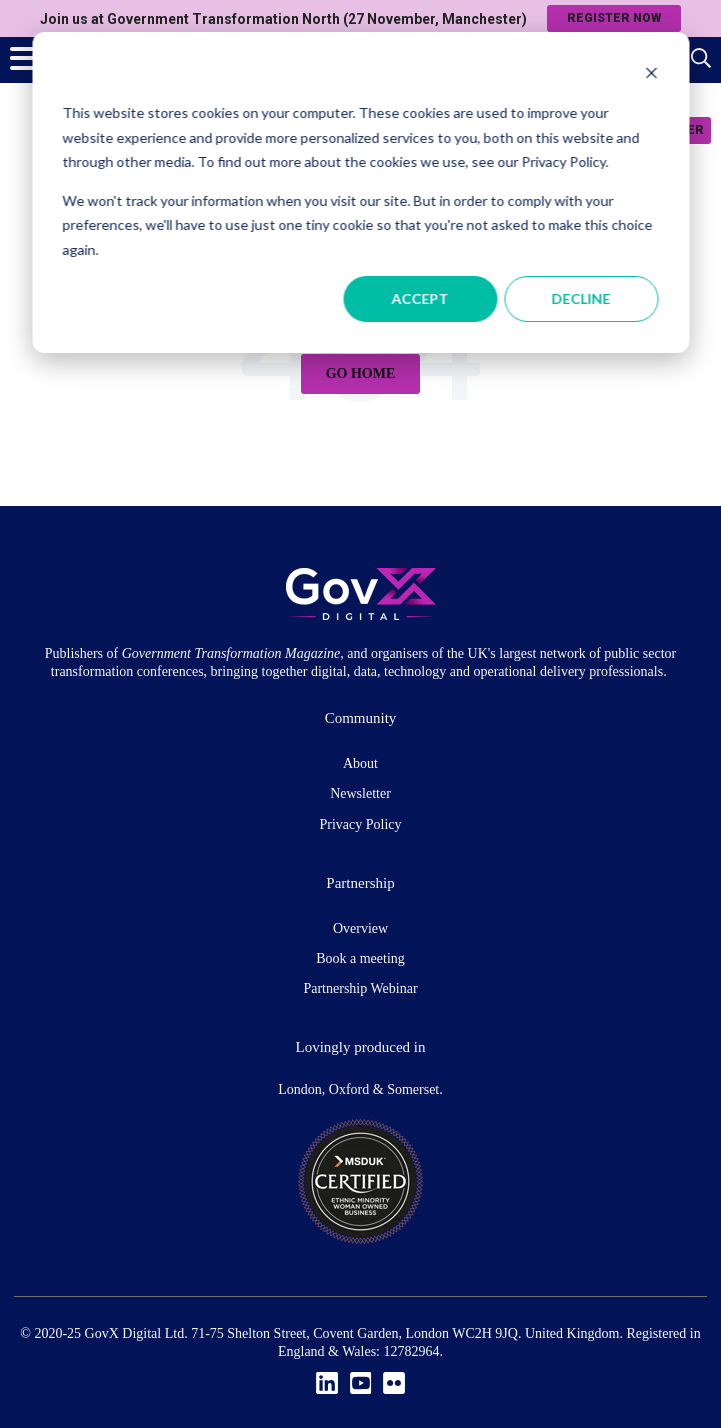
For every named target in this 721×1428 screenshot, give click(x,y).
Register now (614, 18)
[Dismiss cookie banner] (651, 75)
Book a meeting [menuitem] (360, 958)
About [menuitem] (360, 763)
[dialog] (360, 192)
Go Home (361, 373)
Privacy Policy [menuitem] (360, 824)
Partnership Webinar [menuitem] (360, 988)
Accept (420, 298)
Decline (581, 298)
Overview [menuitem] (360, 928)
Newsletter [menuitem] (360, 793)
